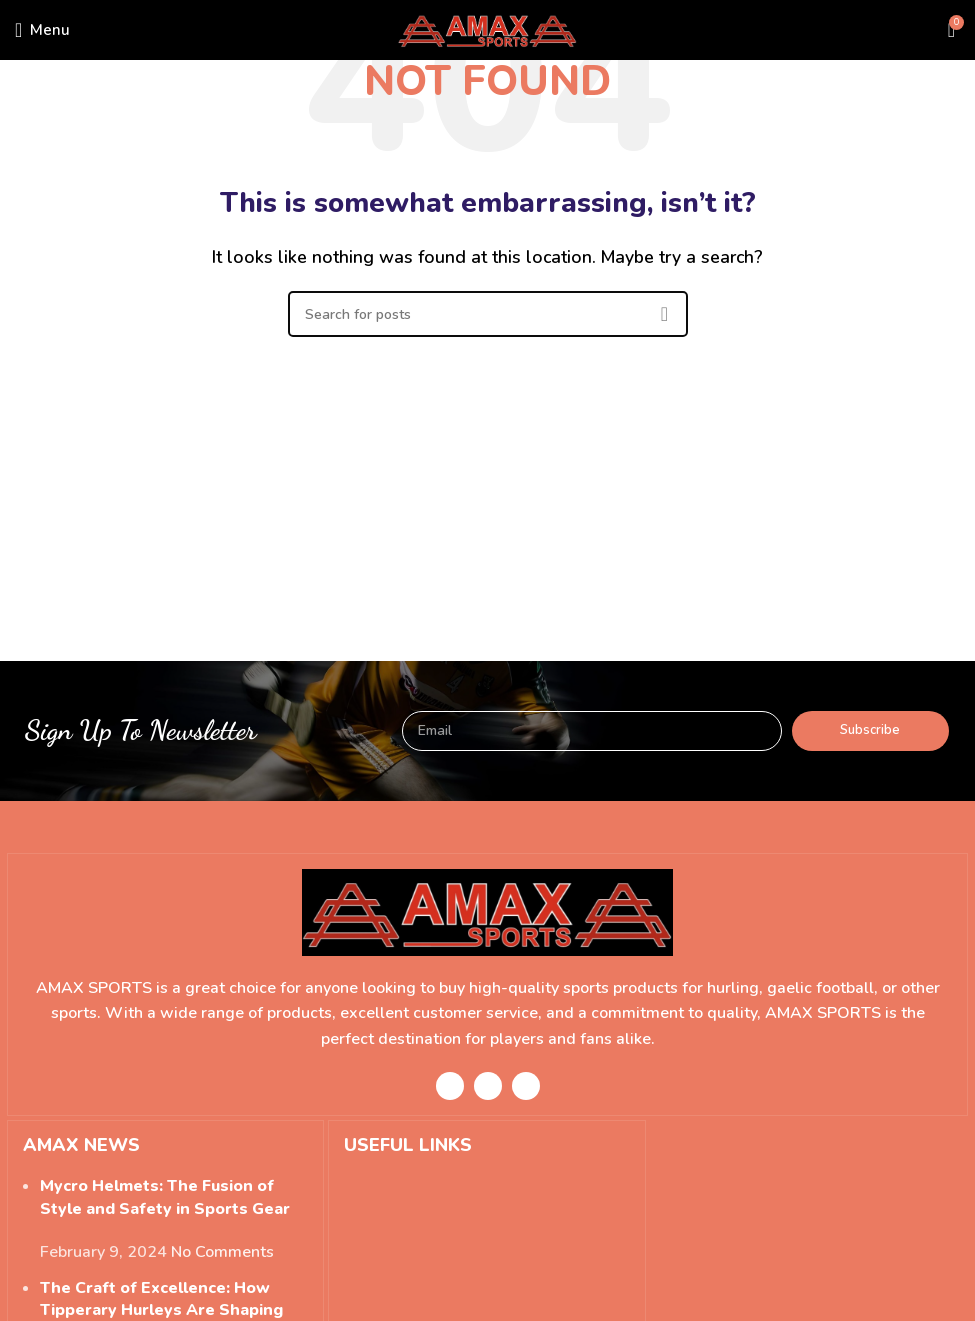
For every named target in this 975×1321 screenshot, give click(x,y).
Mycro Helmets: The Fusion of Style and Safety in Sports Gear (165, 1197)
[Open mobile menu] (42, 30)
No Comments (222, 1252)
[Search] (488, 314)
